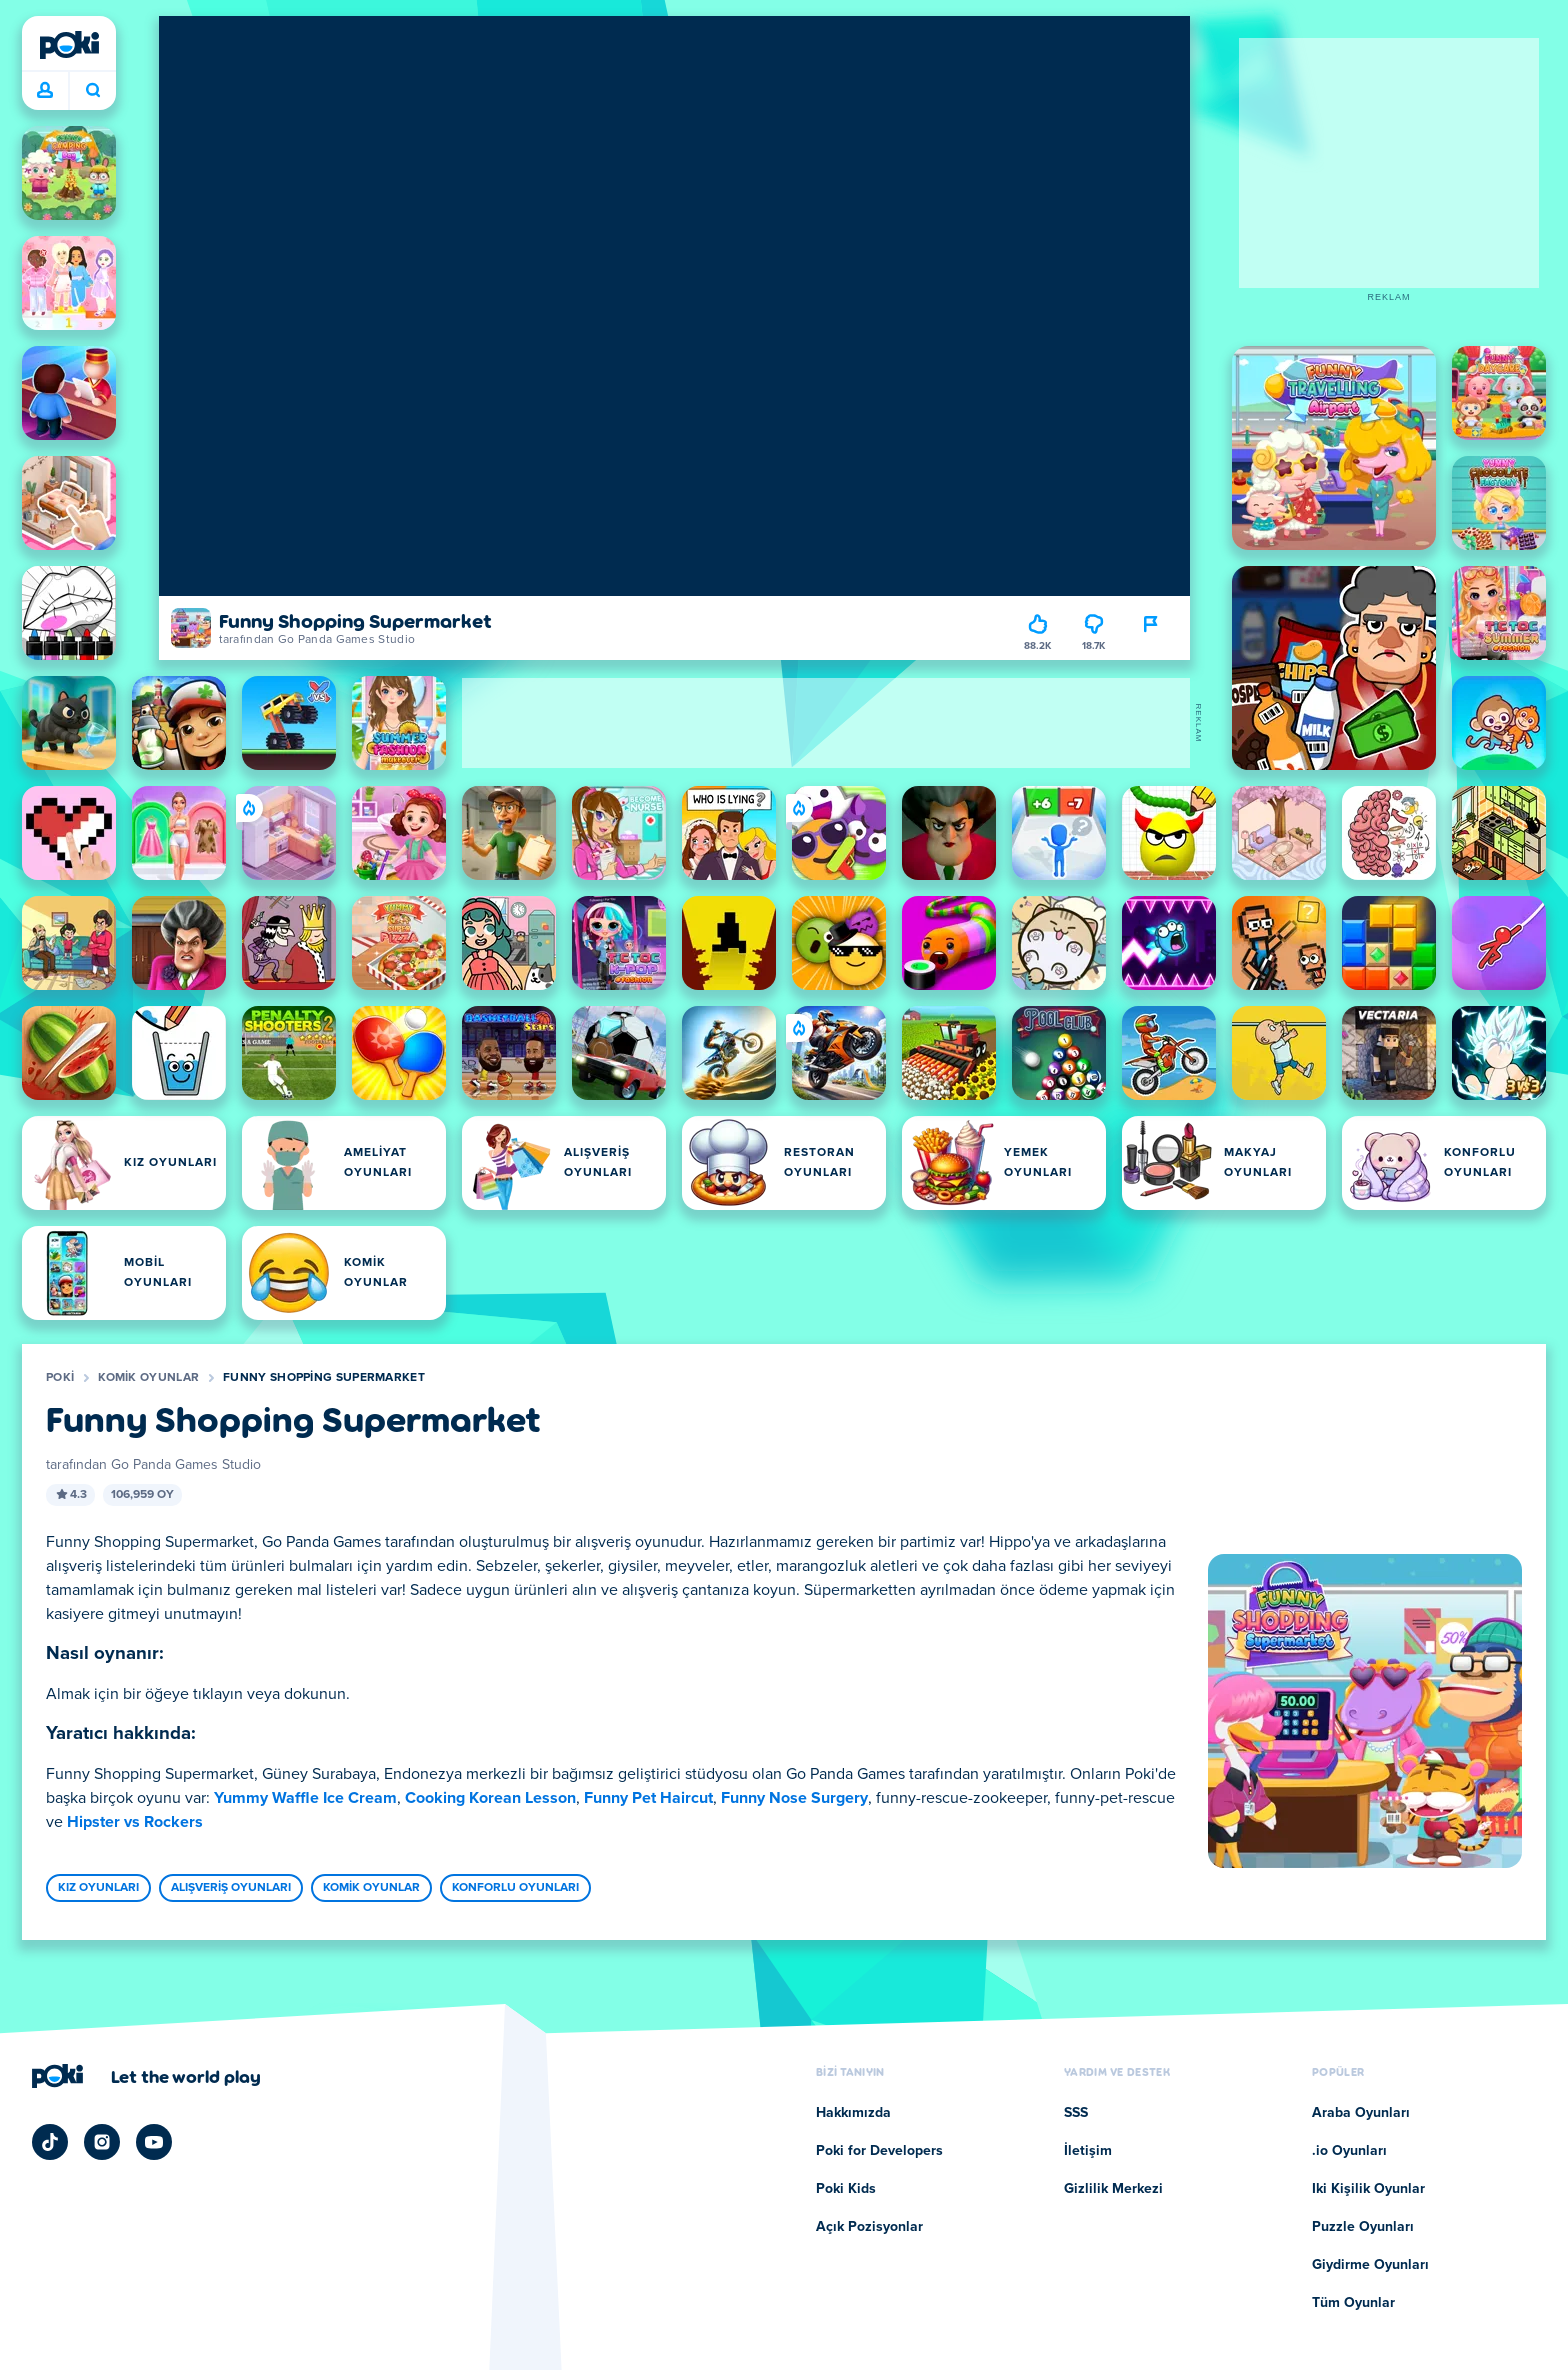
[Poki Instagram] (102, 2142)
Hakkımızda (853, 2113)
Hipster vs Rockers (135, 1822)
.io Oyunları (1349, 2151)
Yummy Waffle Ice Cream (305, 1798)
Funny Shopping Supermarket (324, 1378)
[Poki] (69, 45)
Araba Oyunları (1361, 2113)
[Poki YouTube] (154, 2142)
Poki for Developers (879, 2151)
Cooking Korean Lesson (490, 1798)
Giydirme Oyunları (1370, 2265)
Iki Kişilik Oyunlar (1368, 2189)
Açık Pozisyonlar (869, 2227)
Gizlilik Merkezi (1113, 2189)
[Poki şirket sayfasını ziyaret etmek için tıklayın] (146, 2076)
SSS (1076, 2113)
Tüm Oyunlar (1353, 2303)
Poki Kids (846, 2189)
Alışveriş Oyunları (231, 1888)
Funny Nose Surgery (794, 1798)
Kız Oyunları (98, 1888)
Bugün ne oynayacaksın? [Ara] (93, 90)
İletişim (1088, 2151)
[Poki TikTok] (50, 2142)
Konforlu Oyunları (515, 1888)
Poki (60, 1378)
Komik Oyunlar (148, 1378)
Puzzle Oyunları (1363, 2227)
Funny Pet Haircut (648, 1798)
